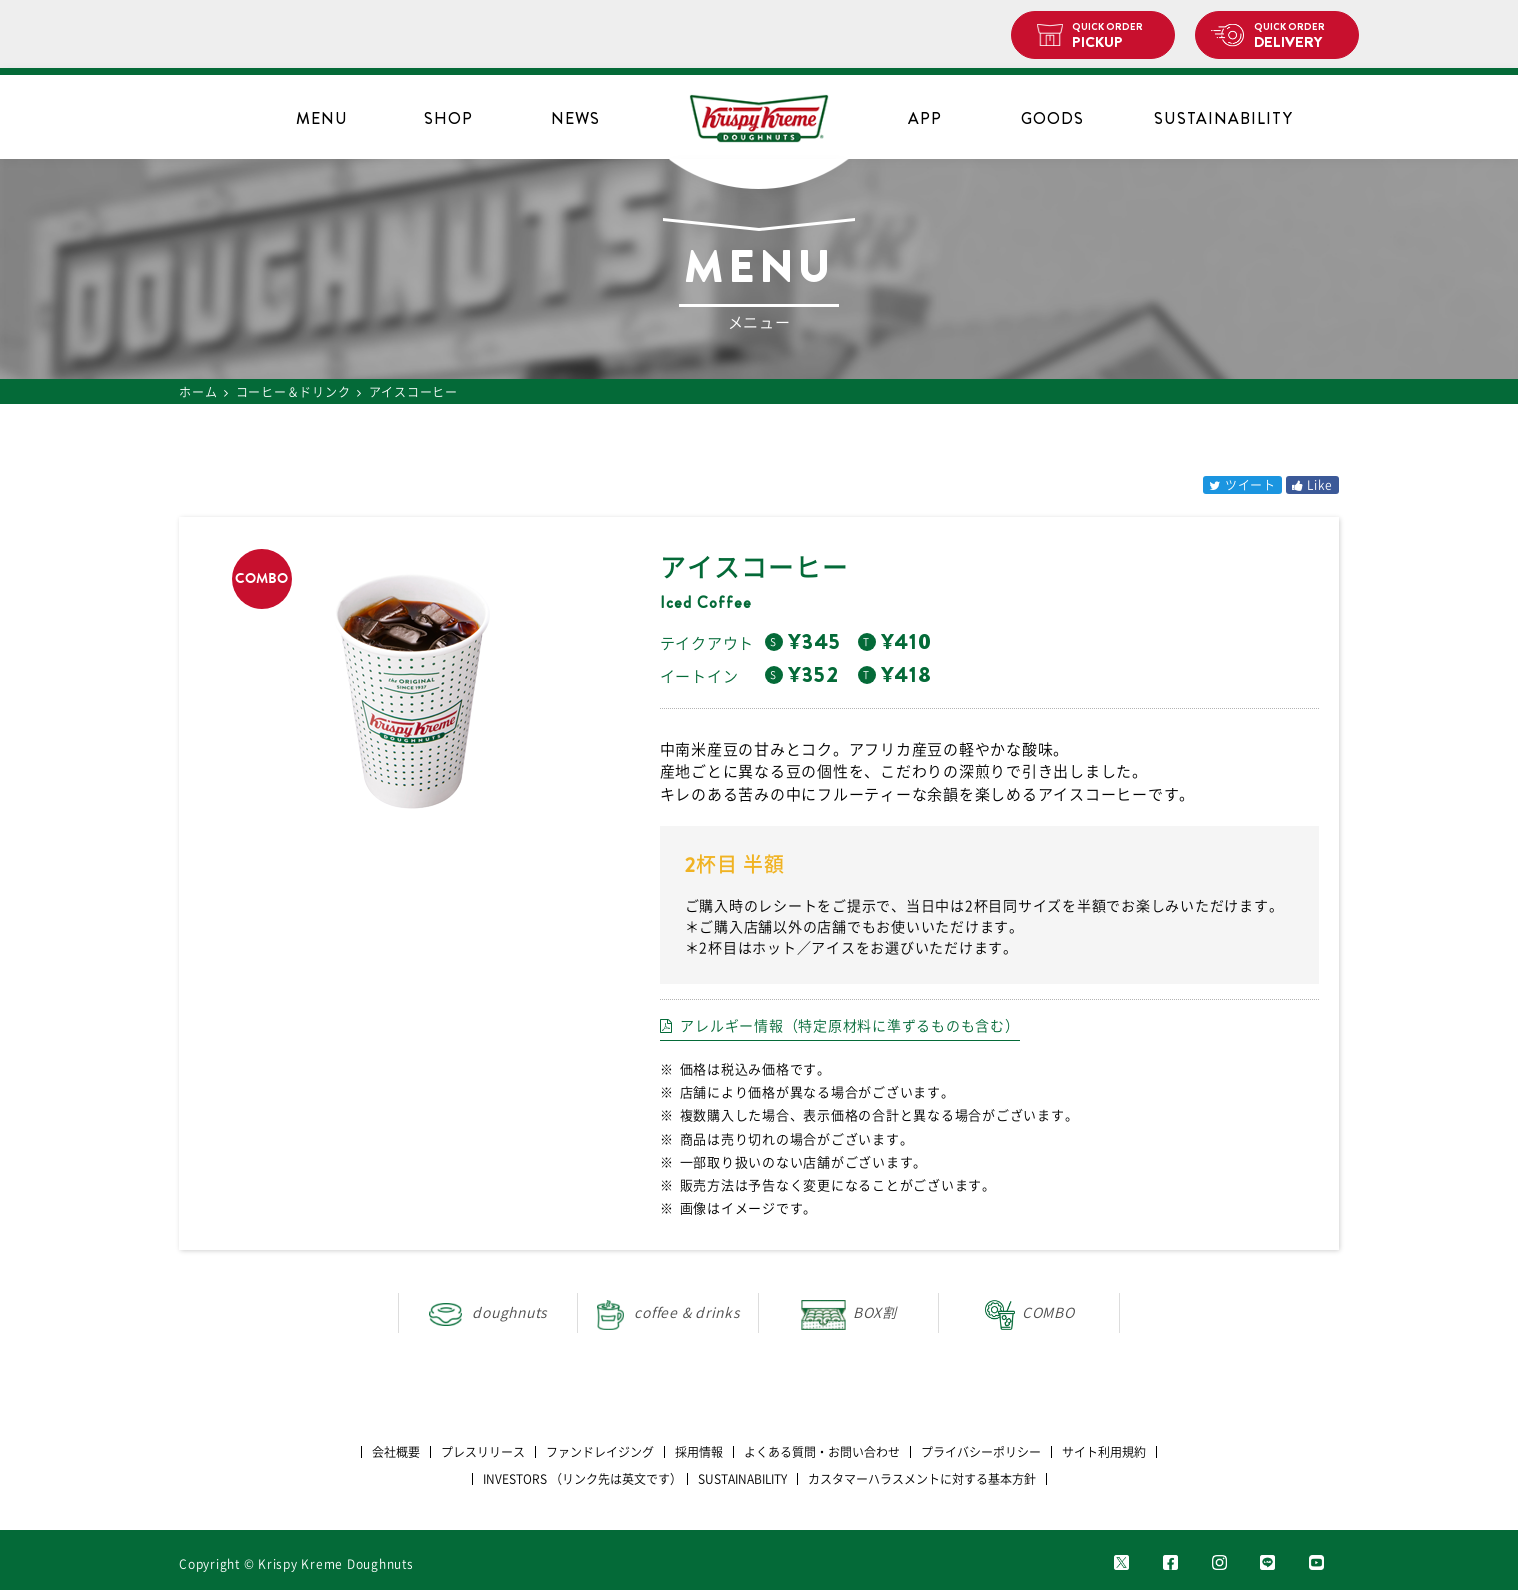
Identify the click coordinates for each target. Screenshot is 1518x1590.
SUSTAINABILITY (1223, 118)
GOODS (1052, 118)
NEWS (575, 118)
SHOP (448, 118)
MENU (322, 118)
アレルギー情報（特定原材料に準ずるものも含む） (849, 1026)
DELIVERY (1298, 36)
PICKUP (1115, 36)
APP (925, 118)
